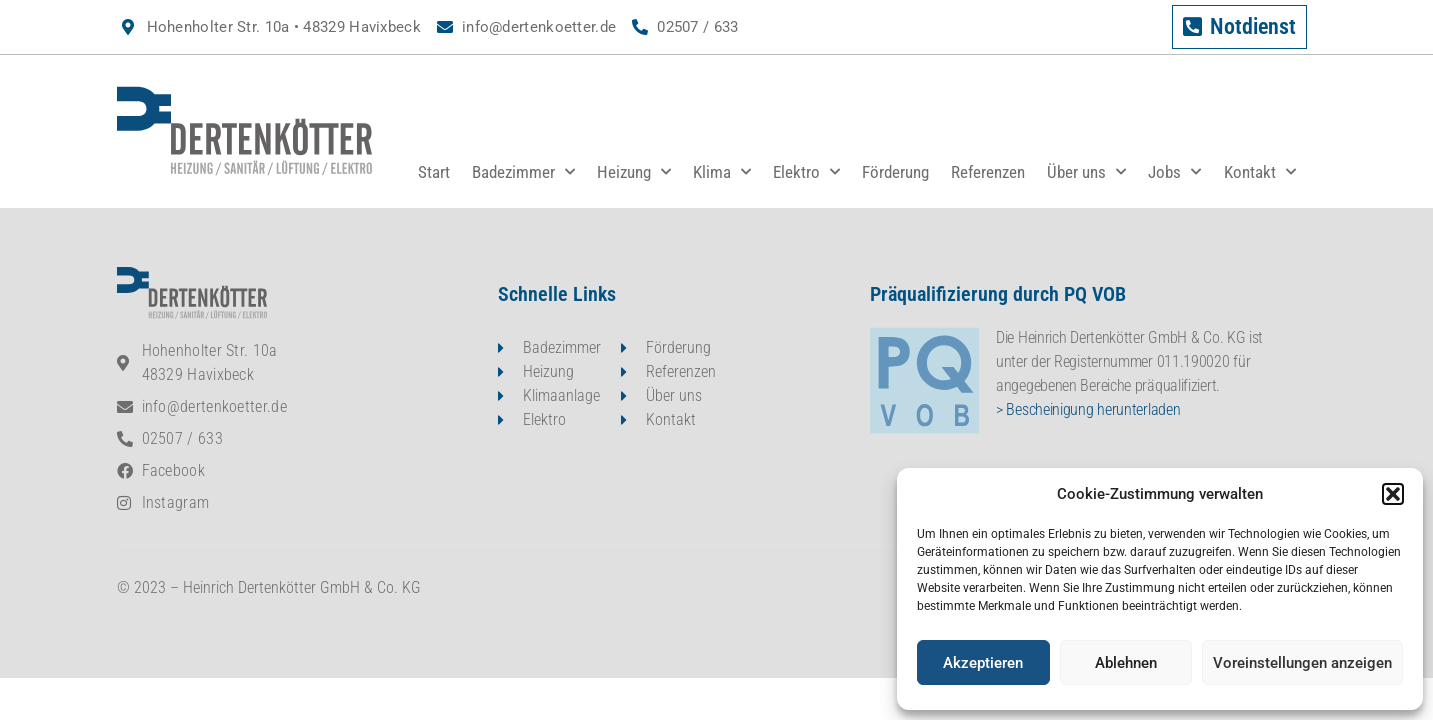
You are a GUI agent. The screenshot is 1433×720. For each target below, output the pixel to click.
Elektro (806, 172)
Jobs (1174, 172)
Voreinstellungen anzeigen (1302, 663)
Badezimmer (523, 172)
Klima (722, 172)
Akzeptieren (983, 663)
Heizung (634, 172)
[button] (1393, 494)
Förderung (895, 172)
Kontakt (1260, 172)
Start (434, 172)
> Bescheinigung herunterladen (1088, 409)
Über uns (1086, 172)
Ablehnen (1126, 663)
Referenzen (988, 172)
